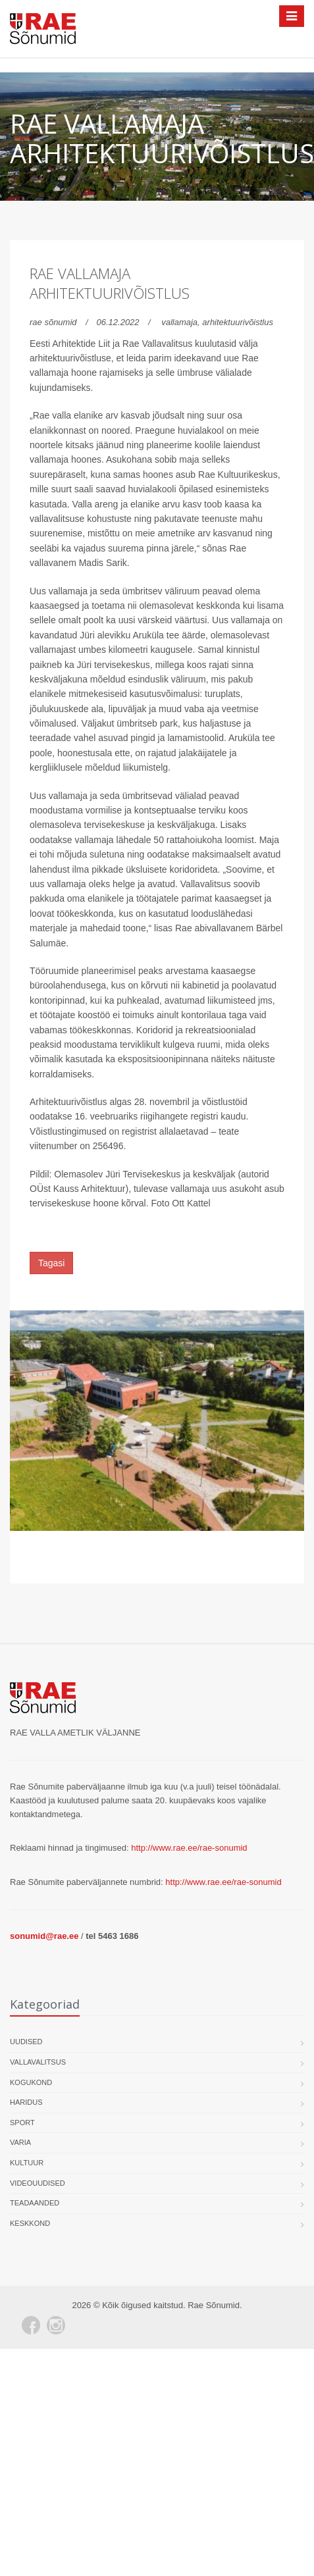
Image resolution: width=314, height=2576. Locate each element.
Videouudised (37, 2183)
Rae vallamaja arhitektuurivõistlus (110, 283)
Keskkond (30, 2223)
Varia (20, 2142)
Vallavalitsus (38, 2062)
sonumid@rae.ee (44, 1936)
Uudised (26, 2042)
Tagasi (51, 1263)
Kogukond (31, 2082)
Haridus (26, 2102)
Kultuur (26, 2163)
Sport (22, 2122)
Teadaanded (34, 2203)
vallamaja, (181, 322)
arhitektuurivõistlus (237, 322)
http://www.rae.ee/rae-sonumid (189, 1848)
